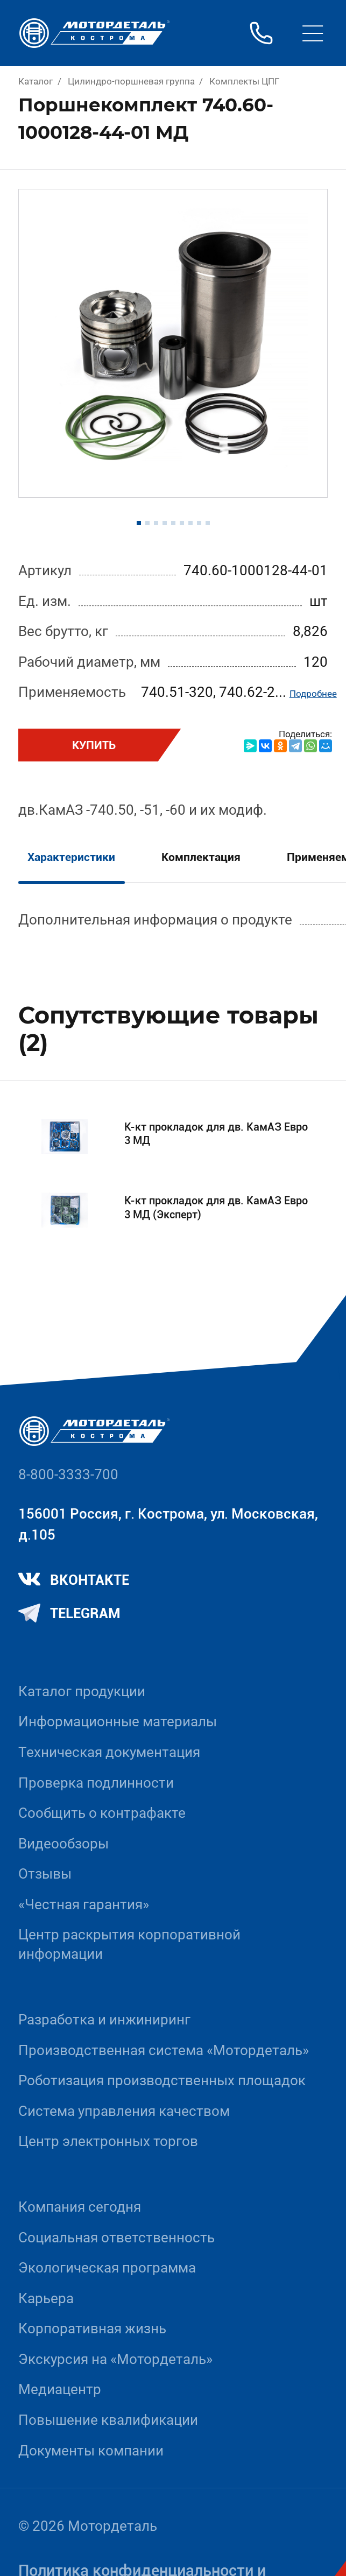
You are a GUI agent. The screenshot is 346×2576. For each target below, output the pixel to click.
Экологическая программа (107, 2268)
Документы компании (91, 2451)
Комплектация (201, 857)
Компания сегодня (79, 2207)
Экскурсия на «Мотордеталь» (115, 2359)
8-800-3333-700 (68, 1474)
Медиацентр (59, 2389)
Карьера (46, 2298)
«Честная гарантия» (83, 1904)
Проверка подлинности (96, 1783)
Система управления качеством (124, 2111)
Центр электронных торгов (108, 2141)
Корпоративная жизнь (92, 2328)
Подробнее (313, 693)
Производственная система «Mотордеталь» (163, 2050)
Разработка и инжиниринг (104, 2020)
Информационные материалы (117, 1721)
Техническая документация (109, 1752)
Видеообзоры (63, 1844)
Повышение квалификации (108, 2420)
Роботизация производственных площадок (162, 2080)
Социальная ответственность (116, 2237)
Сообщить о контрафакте (102, 1813)
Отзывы (45, 1874)
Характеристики (71, 857)
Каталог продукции (81, 1691)
